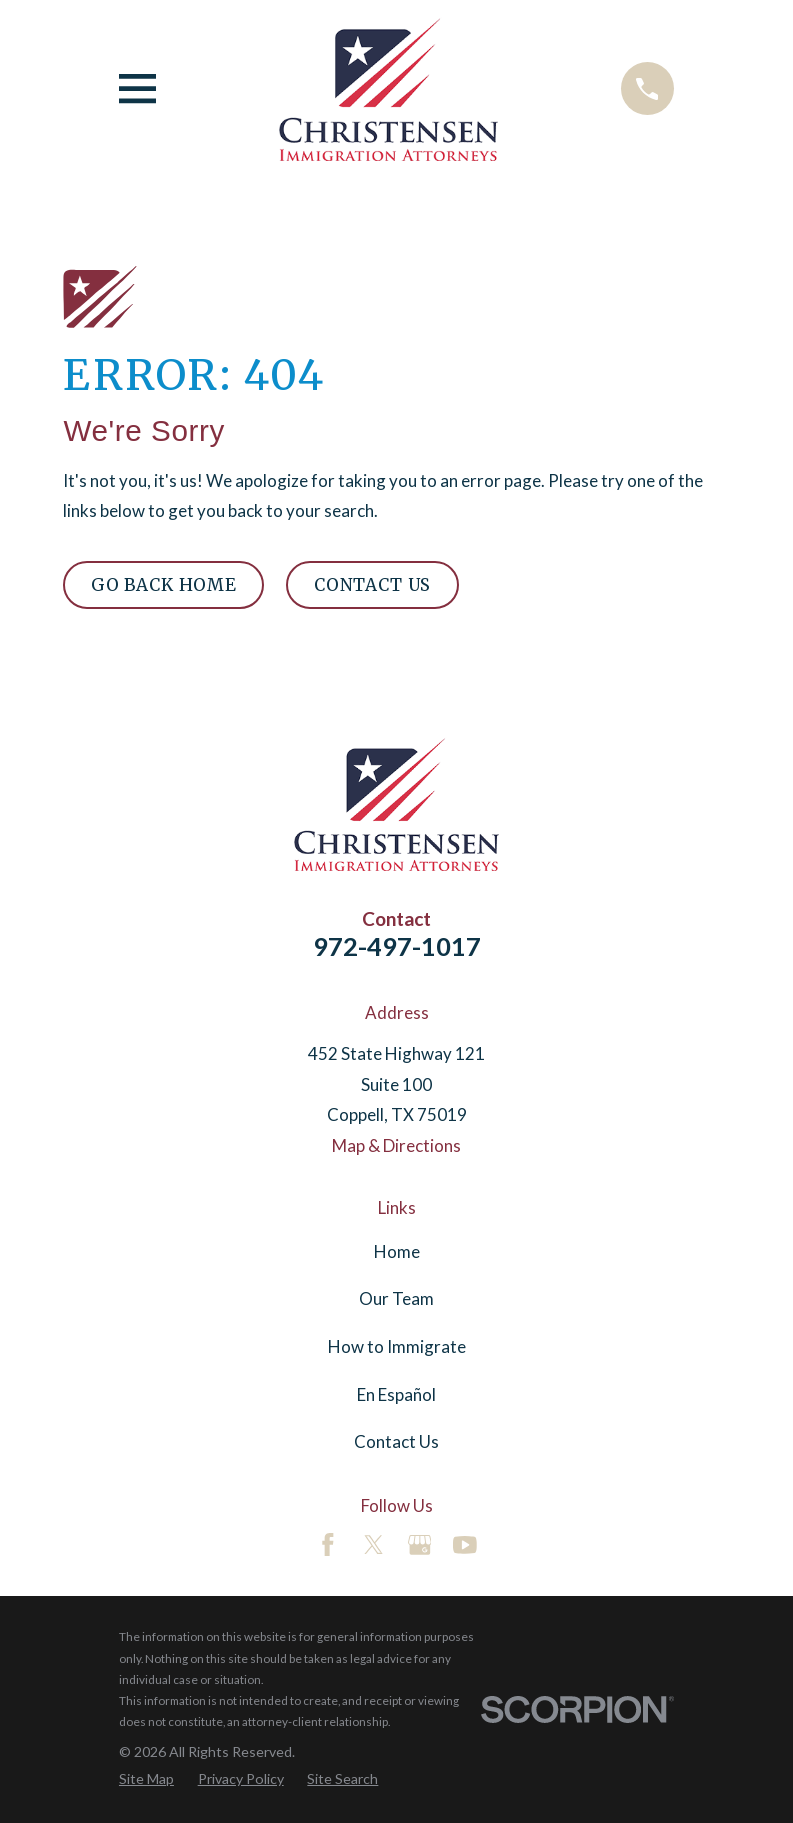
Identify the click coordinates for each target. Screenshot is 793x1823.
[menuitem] (146, 1779)
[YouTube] (465, 1545)
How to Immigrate (397, 1346)
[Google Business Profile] (420, 1545)
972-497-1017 (397, 946)
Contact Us (372, 585)
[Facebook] (328, 1545)
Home (397, 1251)
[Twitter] (374, 1545)
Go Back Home (164, 585)
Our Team (396, 1298)
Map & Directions (396, 1145)
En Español (396, 1394)
